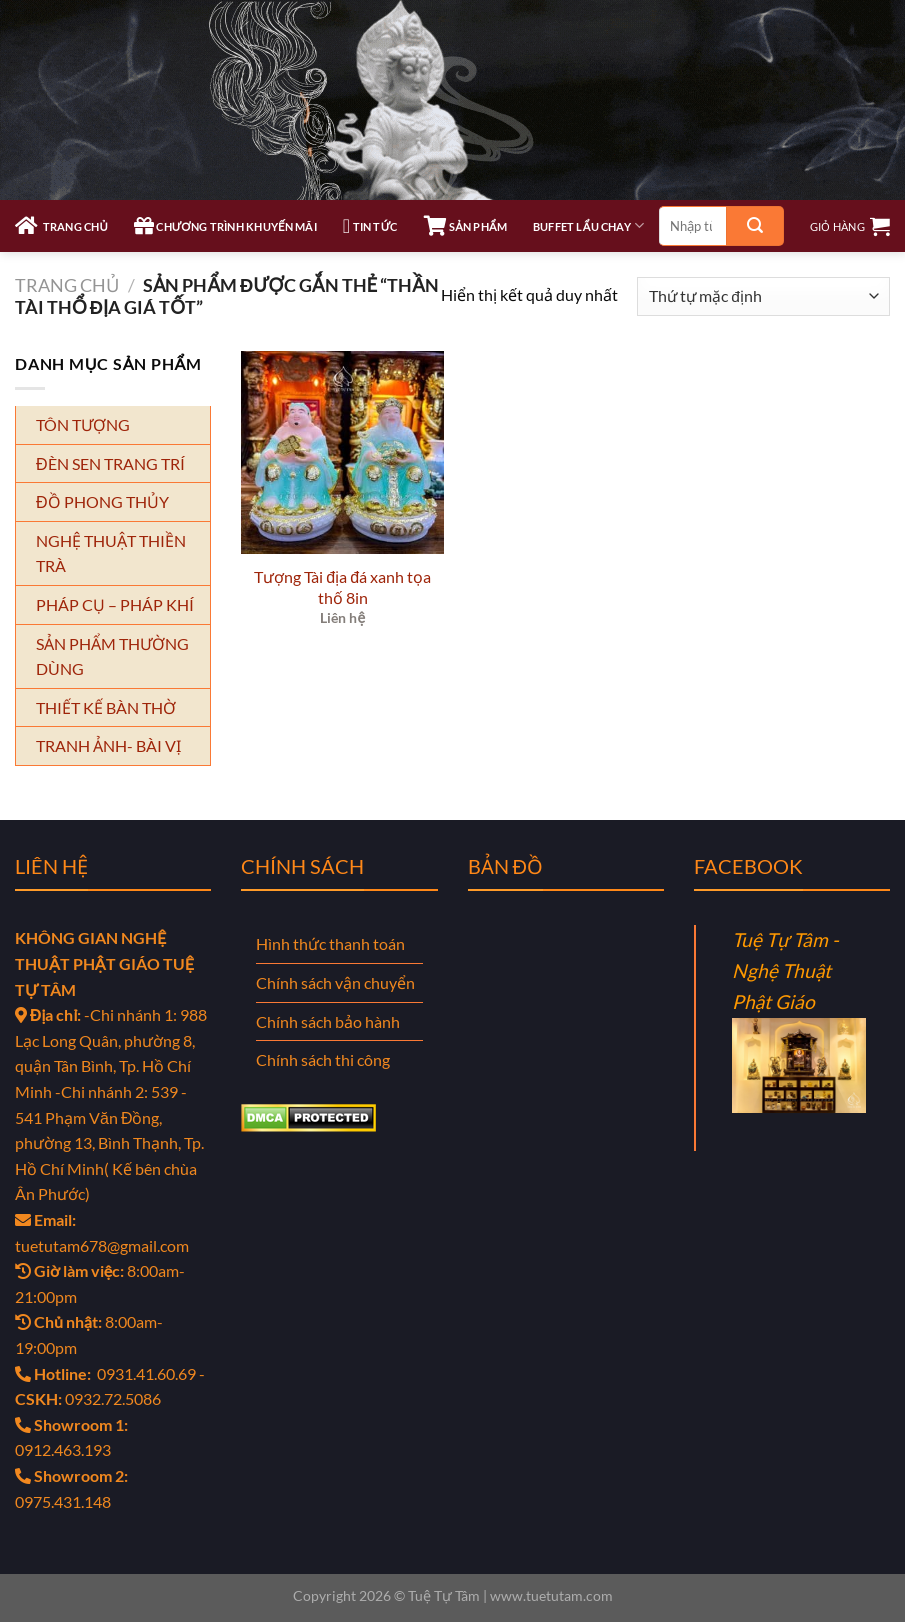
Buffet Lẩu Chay (588, 225)
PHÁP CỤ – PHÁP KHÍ (115, 604)
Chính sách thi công (323, 1059)
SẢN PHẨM (465, 226)
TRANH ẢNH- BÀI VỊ (108, 745)
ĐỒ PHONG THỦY (102, 501)
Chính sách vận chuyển (335, 982)
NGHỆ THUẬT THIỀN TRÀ (111, 553)
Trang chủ (67, 285)
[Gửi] (755, 226)
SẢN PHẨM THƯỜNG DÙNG (112, 656)
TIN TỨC (370, 226)
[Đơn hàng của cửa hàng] (763, 296)
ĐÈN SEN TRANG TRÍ (110, 463)
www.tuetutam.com (551, 1595)
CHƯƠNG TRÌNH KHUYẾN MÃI (225, 226)
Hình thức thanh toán (330, 943)
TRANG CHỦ (61, 226)
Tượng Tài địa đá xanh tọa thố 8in (342, 587)
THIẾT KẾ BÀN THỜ (106, 707)
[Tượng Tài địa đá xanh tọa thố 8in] (342, 452)
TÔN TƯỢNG (83, 424)
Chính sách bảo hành (328, 1021)
